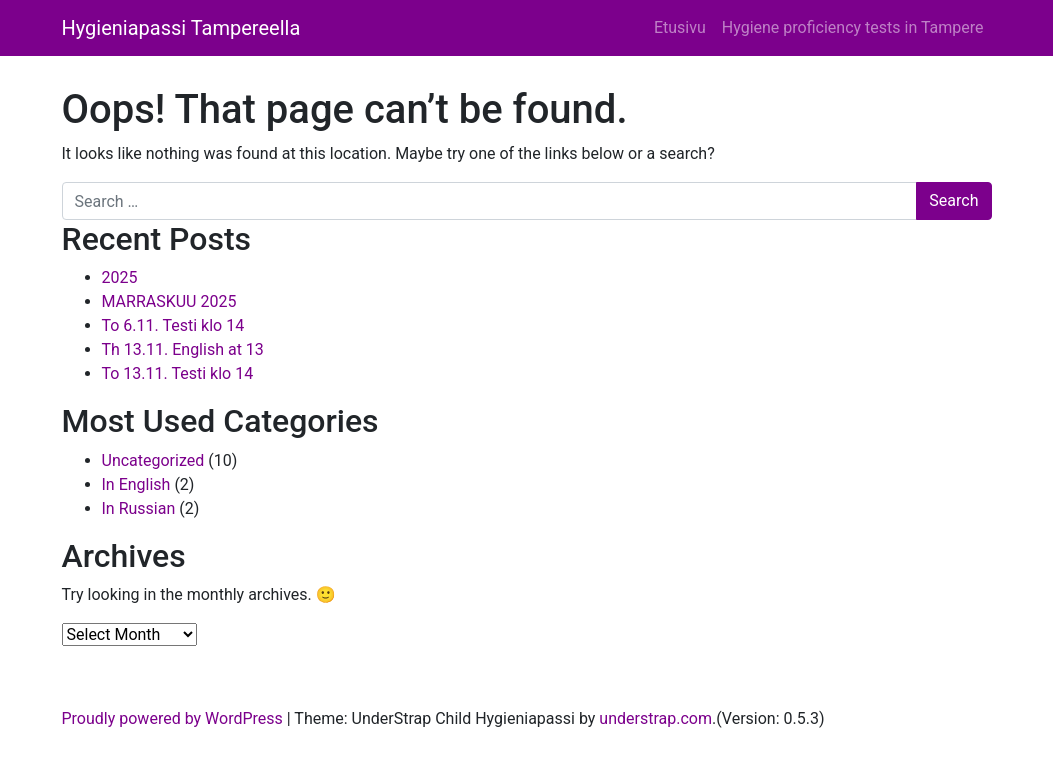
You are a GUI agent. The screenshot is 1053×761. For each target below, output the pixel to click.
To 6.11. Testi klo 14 (173, 325)
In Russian (139, 508)
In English (136, 484)
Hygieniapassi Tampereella (181, 28)
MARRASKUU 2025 (169, 301)
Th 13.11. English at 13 (183, 349)
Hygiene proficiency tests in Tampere (853, 27)
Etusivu (680, 27)
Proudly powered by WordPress (172, 718)
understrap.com (655, 718)
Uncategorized (153, 460)
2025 (120, 277)
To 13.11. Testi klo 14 (178, 373)
